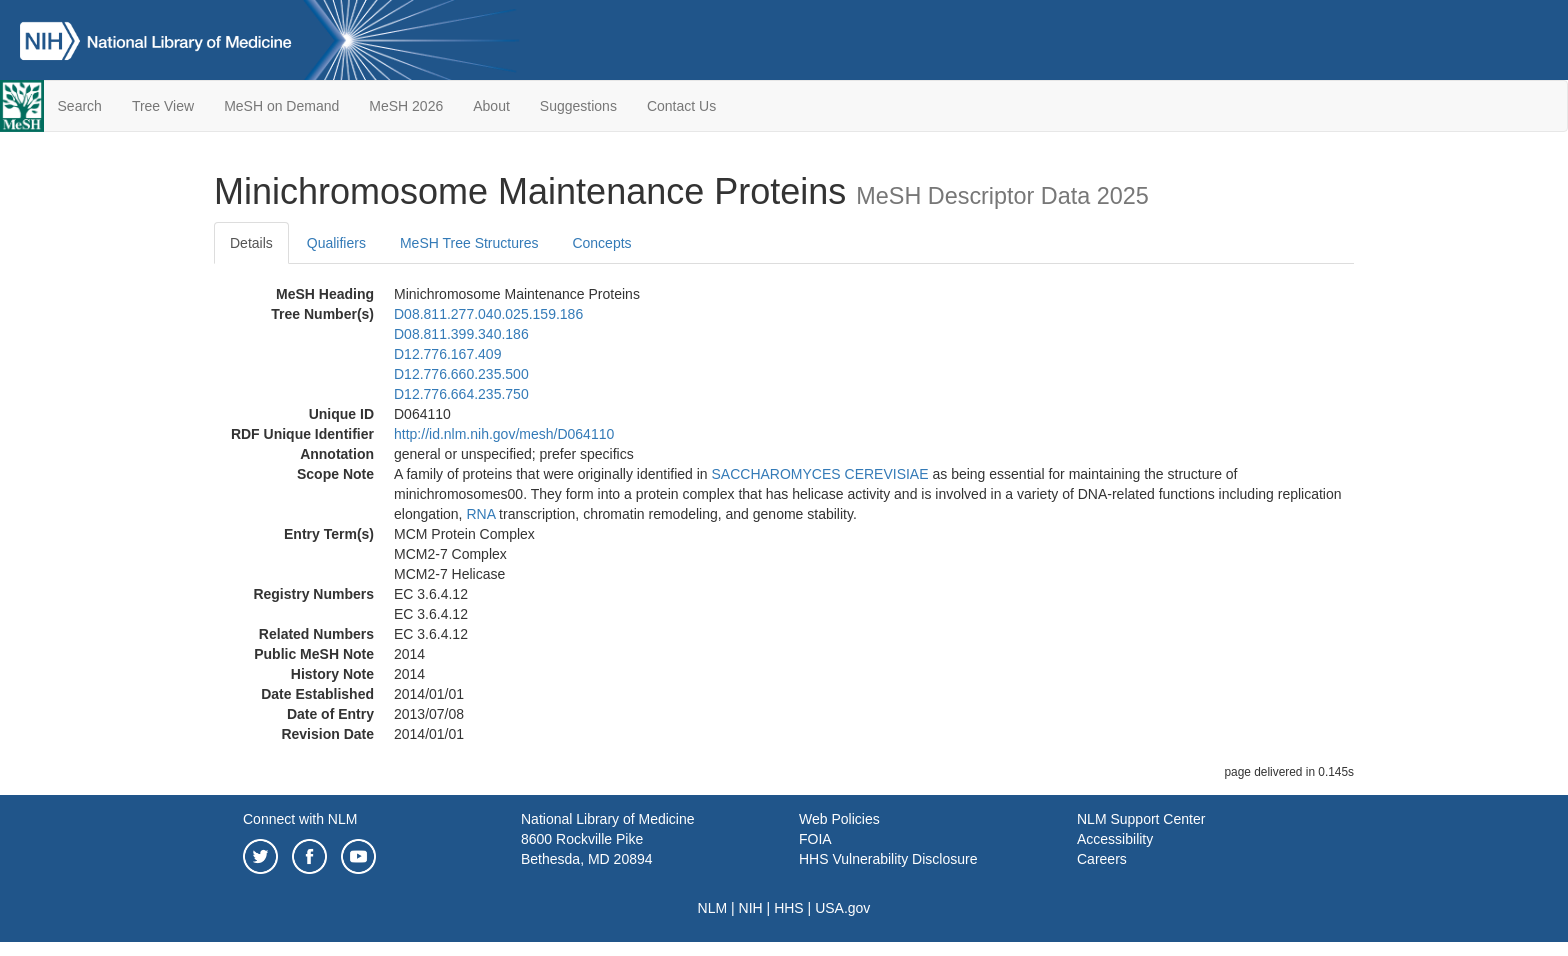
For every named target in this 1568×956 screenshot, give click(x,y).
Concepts (601, 243)
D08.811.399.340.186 (461, 334)
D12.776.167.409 (447, 354)
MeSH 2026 (406, 106)
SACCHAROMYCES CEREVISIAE (820, 474)
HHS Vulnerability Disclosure (888, 859)
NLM (713, 908)
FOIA (815, 839)
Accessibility (1115, 839)
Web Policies (839, 819)
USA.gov (842, 908)
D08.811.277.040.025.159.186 (488, 314)
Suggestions (578, 106)
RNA (480, 514)
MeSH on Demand (281, 106)
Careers (1102, 859)
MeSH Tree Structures (469, 243)
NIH (751, 908)
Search (80, 106)
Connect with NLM (300, 819)
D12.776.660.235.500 (461, 374)
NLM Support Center (1141, 819)
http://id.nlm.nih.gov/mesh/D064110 (504, 434)
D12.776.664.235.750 (461, 394)
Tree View (163, 106)
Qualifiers (336, 243)
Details (251, 243)
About (491, 106)
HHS (789, 908)
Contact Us (681, 106)
